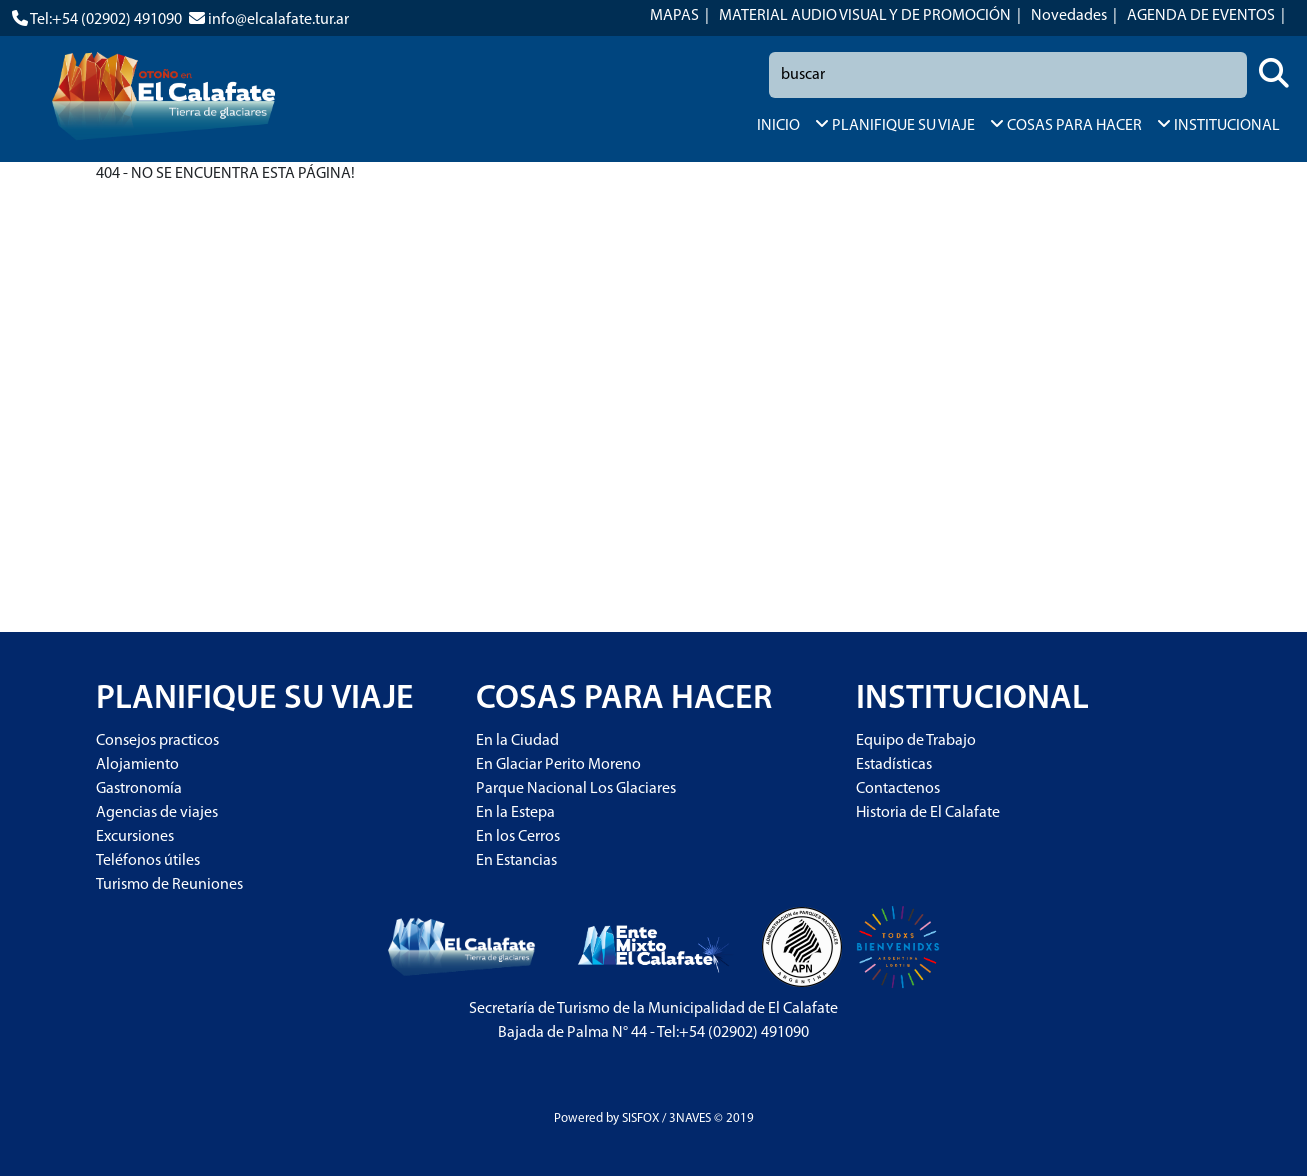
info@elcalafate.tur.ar (278, 20)
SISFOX (640, 1118)
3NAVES (690, 1118)
